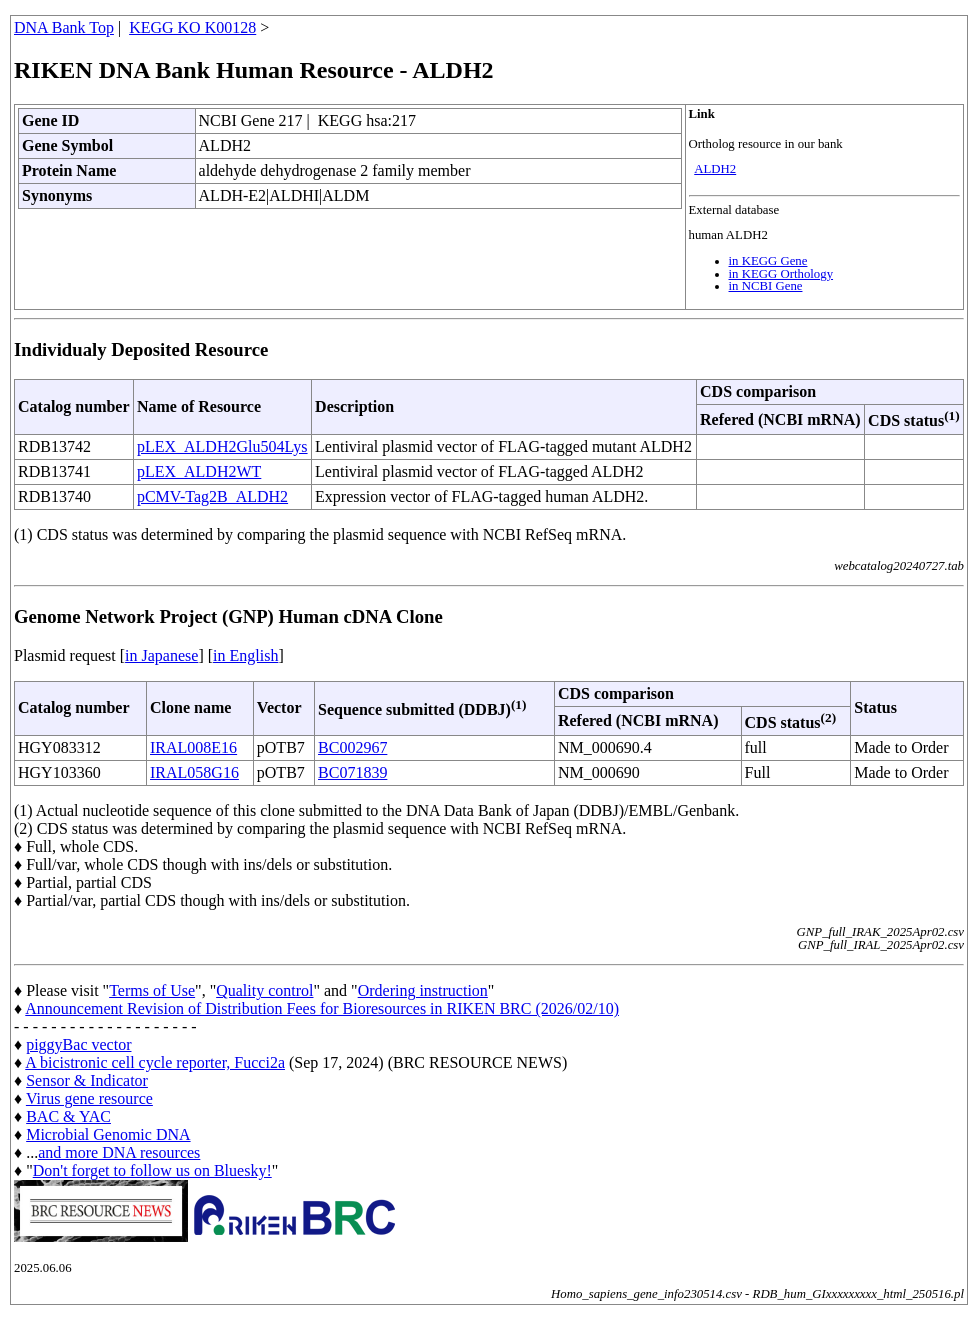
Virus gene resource (89, 1098)
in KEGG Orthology (781, 274)
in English (245, 655)
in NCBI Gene (766, 286)
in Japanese (161, 655)
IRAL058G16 (194, 772)
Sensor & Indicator (87, 1080)
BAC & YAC (68, 1116)
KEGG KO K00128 (192, 27)
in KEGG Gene (768, 261)
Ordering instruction (423, 990)
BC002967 (352, 747)
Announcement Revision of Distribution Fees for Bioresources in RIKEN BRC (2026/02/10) (322, 1008)
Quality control (264, 990)
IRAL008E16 (193, 747)
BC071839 (352, 772)
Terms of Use (152, 990)
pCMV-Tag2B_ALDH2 (212, 496)
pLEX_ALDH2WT (199, 471)
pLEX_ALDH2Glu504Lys (222, 446)
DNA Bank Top (64, 27)
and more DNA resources (119, 1152)
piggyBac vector (78, 1044)
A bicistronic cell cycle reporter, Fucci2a (155, 1062)
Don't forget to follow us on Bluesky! (152, 1170)
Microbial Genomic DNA (108, 1134)
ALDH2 (715, 169)
